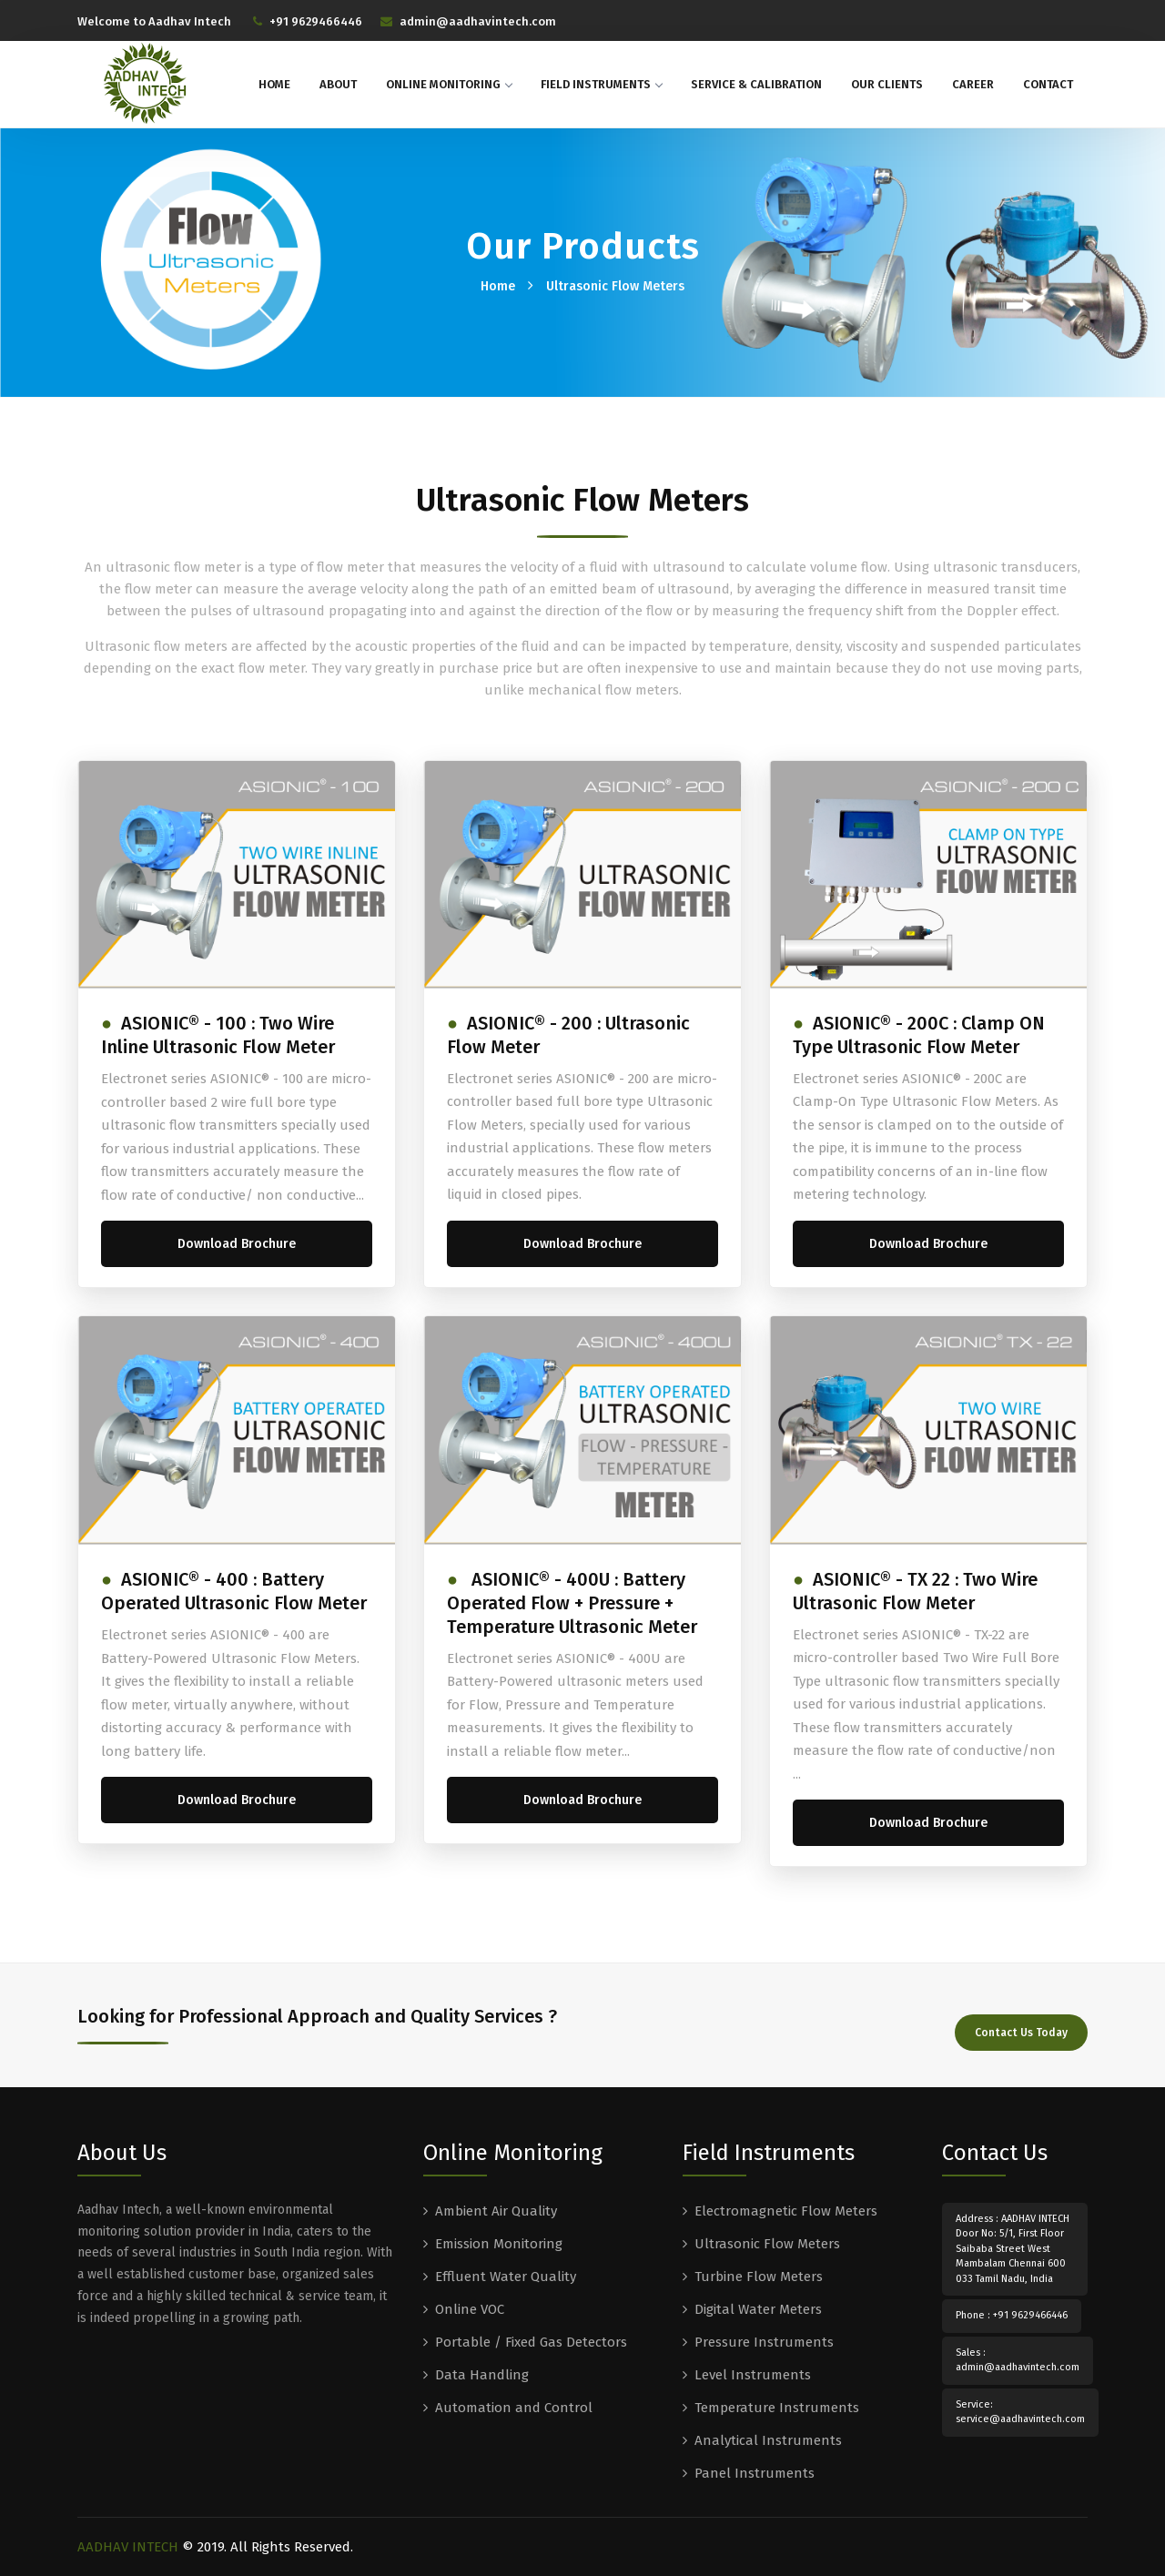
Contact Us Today (1021, 2027)
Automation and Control (514, 2406)
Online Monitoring (449, 84)
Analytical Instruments (768, 2438)
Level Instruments (752, 2373)
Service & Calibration (756, 84)
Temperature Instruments (776, 2406)
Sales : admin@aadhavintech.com (1017, 2358)
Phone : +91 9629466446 (1012, 2314)
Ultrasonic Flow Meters (615, 286)
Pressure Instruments (764, 2340)
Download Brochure (236, 1244)
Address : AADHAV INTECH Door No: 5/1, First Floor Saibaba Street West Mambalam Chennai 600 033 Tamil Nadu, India (1012, 2247)
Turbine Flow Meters (758, 2275)
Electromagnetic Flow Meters (785, 2209)
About (338, 84)
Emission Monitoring (498, 2242)
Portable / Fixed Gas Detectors (531, 2340)
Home (274, 84)
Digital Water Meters (758, 2307)
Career (973, 84)
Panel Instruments (754, 2471)
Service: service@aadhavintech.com (1020, 2410)
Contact (1048, 84)
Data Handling (482, 2373)
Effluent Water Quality (505, 2275)
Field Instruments (601, 84)
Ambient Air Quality (496, 2209)
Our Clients (887, 84)
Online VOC (469, 2307)
